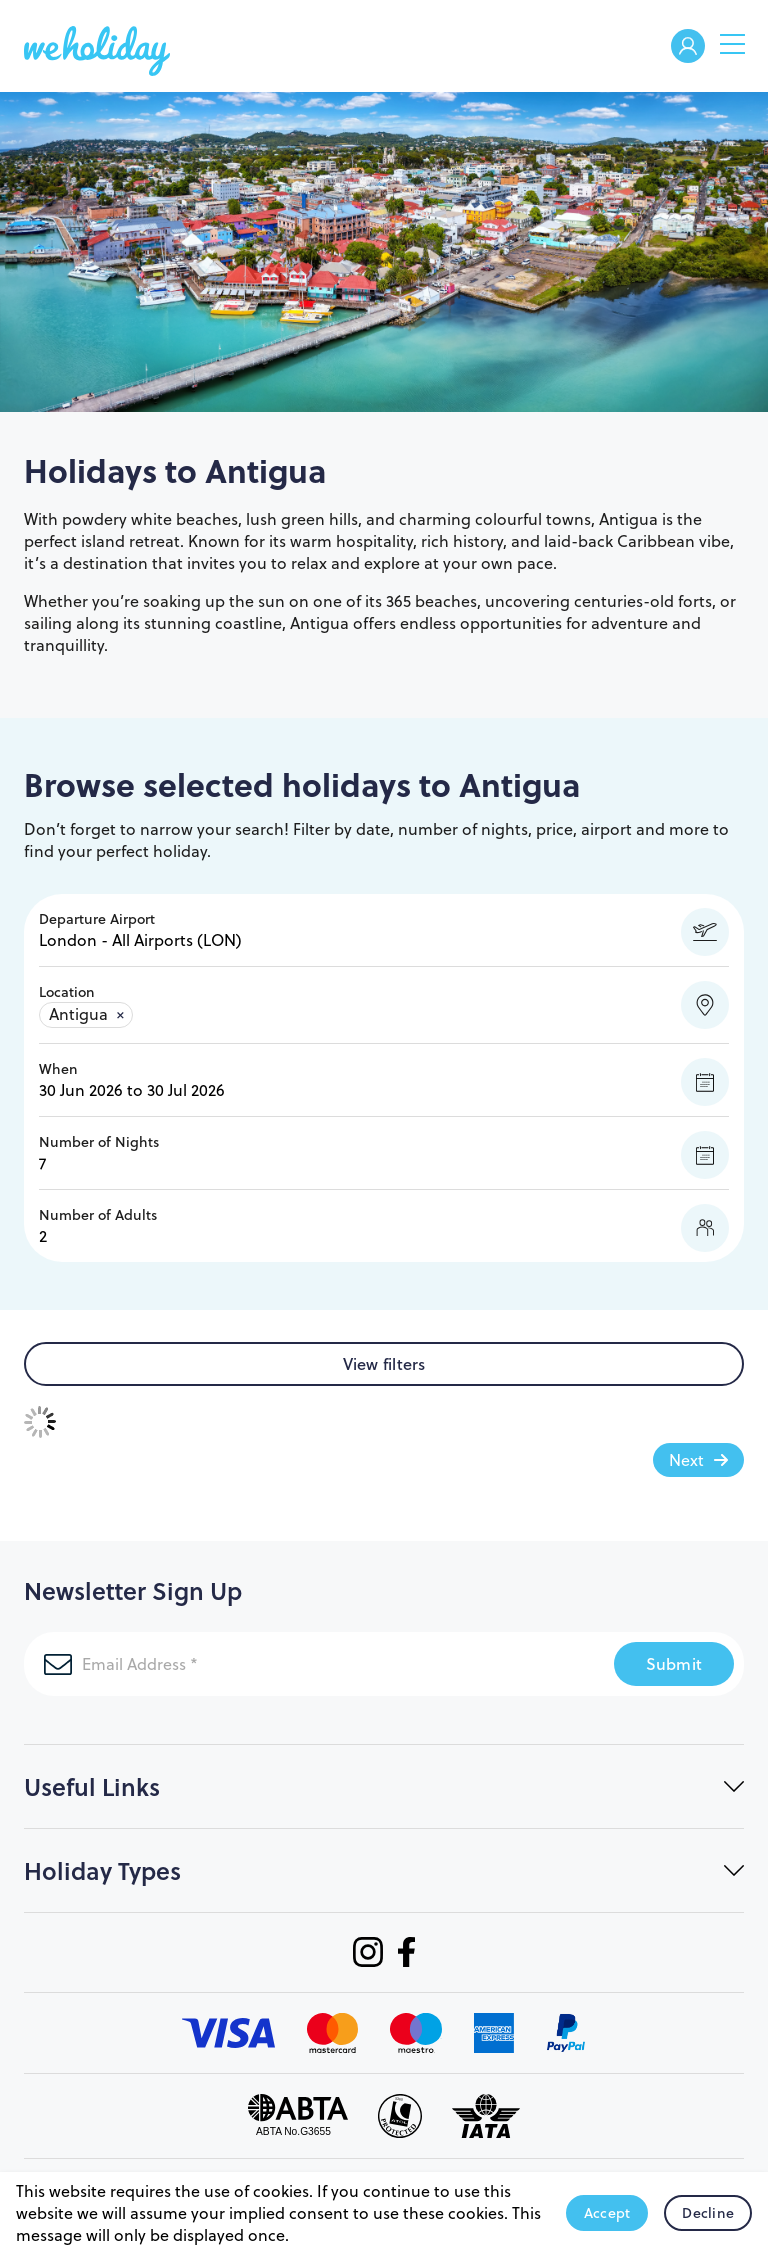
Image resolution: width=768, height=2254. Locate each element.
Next (686, 1460)
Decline (708, 2213)
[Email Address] (295, 1664)
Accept (607, 2213)
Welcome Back (688, 47)
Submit (674, 1663)
